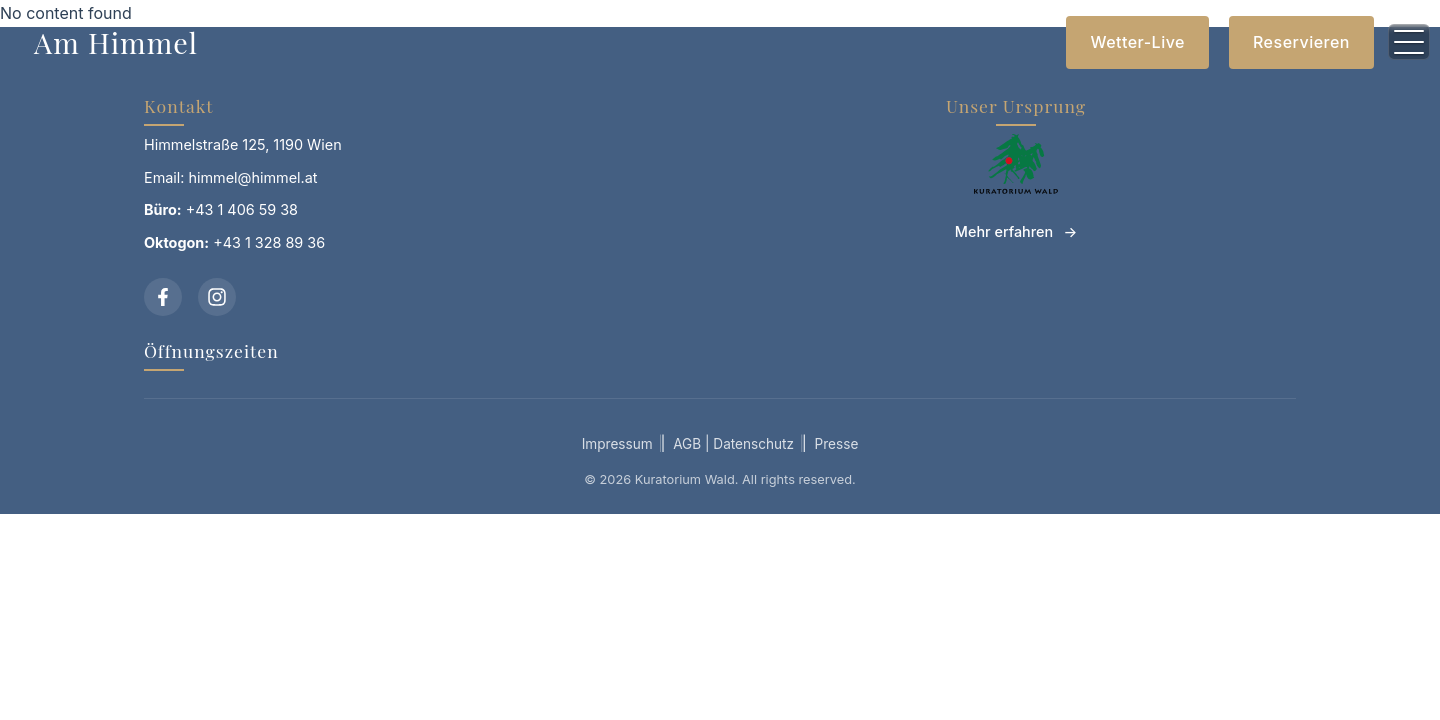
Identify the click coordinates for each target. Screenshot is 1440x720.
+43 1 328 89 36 (269, 242)
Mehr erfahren (1004, 231)
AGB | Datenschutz (733, 444)
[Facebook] (163, 297)
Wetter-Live (1137, 42)
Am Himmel (116, 42)
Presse (837, 444)
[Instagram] (217, 297)
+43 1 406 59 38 (242, 209)
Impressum (617, 444)
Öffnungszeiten (211, 350)
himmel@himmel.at (253, 177)
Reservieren (1301, 42)
